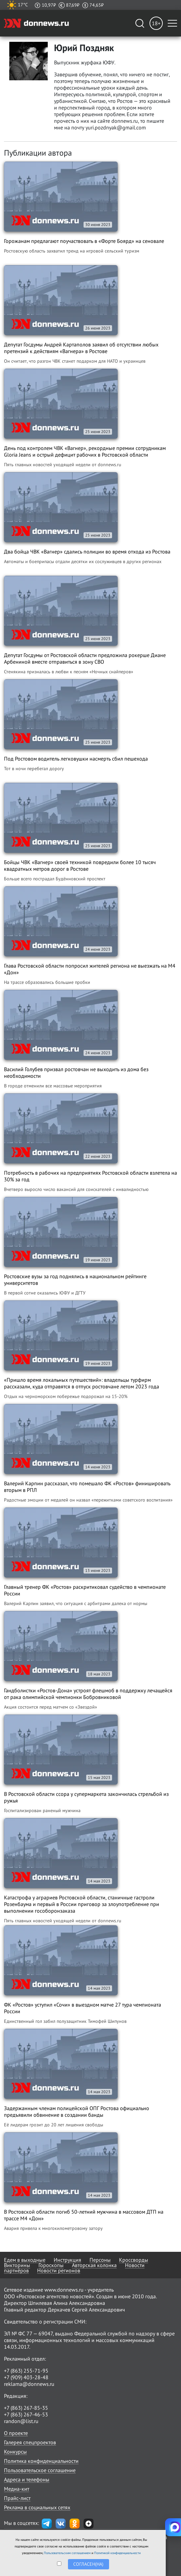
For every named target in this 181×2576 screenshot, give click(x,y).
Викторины (17, 2265)
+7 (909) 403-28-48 (26, 2377)
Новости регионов (58, 2270)
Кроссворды (133, 2259)
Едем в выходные (24, 2259)
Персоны (100, 2259)
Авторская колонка (94, 2265)
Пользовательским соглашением (67, 2553)
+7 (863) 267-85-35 (26, 2407)
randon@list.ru (21, 2421)
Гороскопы (51, 2265)
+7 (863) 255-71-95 (26, 2370)
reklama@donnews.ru (29, 2384)
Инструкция (67, 2259)
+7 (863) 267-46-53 (26, 2414)
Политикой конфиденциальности (117, 2553)
